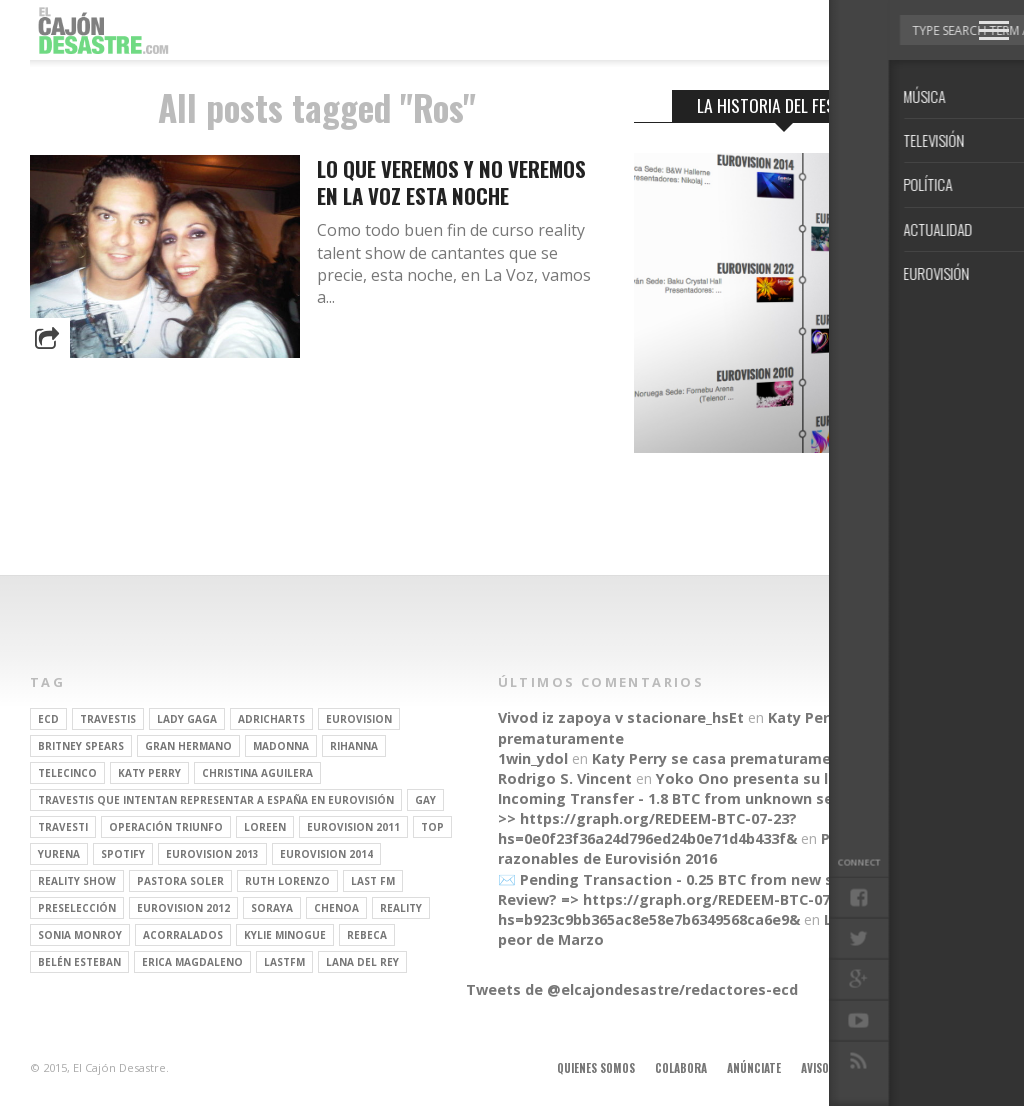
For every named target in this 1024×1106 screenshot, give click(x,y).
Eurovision (359, 719)
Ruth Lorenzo (287, 881)
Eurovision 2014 (326, 854)
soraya (272, 908)
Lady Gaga (187, 719)
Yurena (59, 854)
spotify (123, 854)
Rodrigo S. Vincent (565, 778)
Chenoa (336, 908)
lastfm (284, 962)
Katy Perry (149, 773)
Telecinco (67, 773)
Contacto (907, 1068)
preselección (77, 908)
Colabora (681, 1068)
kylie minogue (285, 935)
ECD (48, 719)
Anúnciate (754, 1068)
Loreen (265, 827)
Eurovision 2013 (212, 854)
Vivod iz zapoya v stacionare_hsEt (621, 717)
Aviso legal (830, 1068)
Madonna (281, 746)
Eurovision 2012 (183, 908)
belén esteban (79, 962)
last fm (373, 881)
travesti (63, 827)
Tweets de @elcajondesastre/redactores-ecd (632, 989)
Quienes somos (596, 1068)
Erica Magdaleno (192, 962)
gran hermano (188, 746)
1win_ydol (533, 758)
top (432, 827)
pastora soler (180, 881)
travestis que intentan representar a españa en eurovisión (216, 800)
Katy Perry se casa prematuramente (724, 758)
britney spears (81, 746)
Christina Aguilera (257, 773)
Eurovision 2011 (353, 827)
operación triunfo (166, 827)
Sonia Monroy (80, 935)
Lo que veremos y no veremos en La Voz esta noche (451, 182)
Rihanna (354, 746)
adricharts (271, 719)
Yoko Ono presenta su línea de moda (791, 778)
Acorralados (183, 935)
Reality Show (77, 881)
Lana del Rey (362, 962)
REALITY (401, 908)
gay (425, 800)
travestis (108, 719)
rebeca (367, 935)
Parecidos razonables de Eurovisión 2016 (695, 848)
